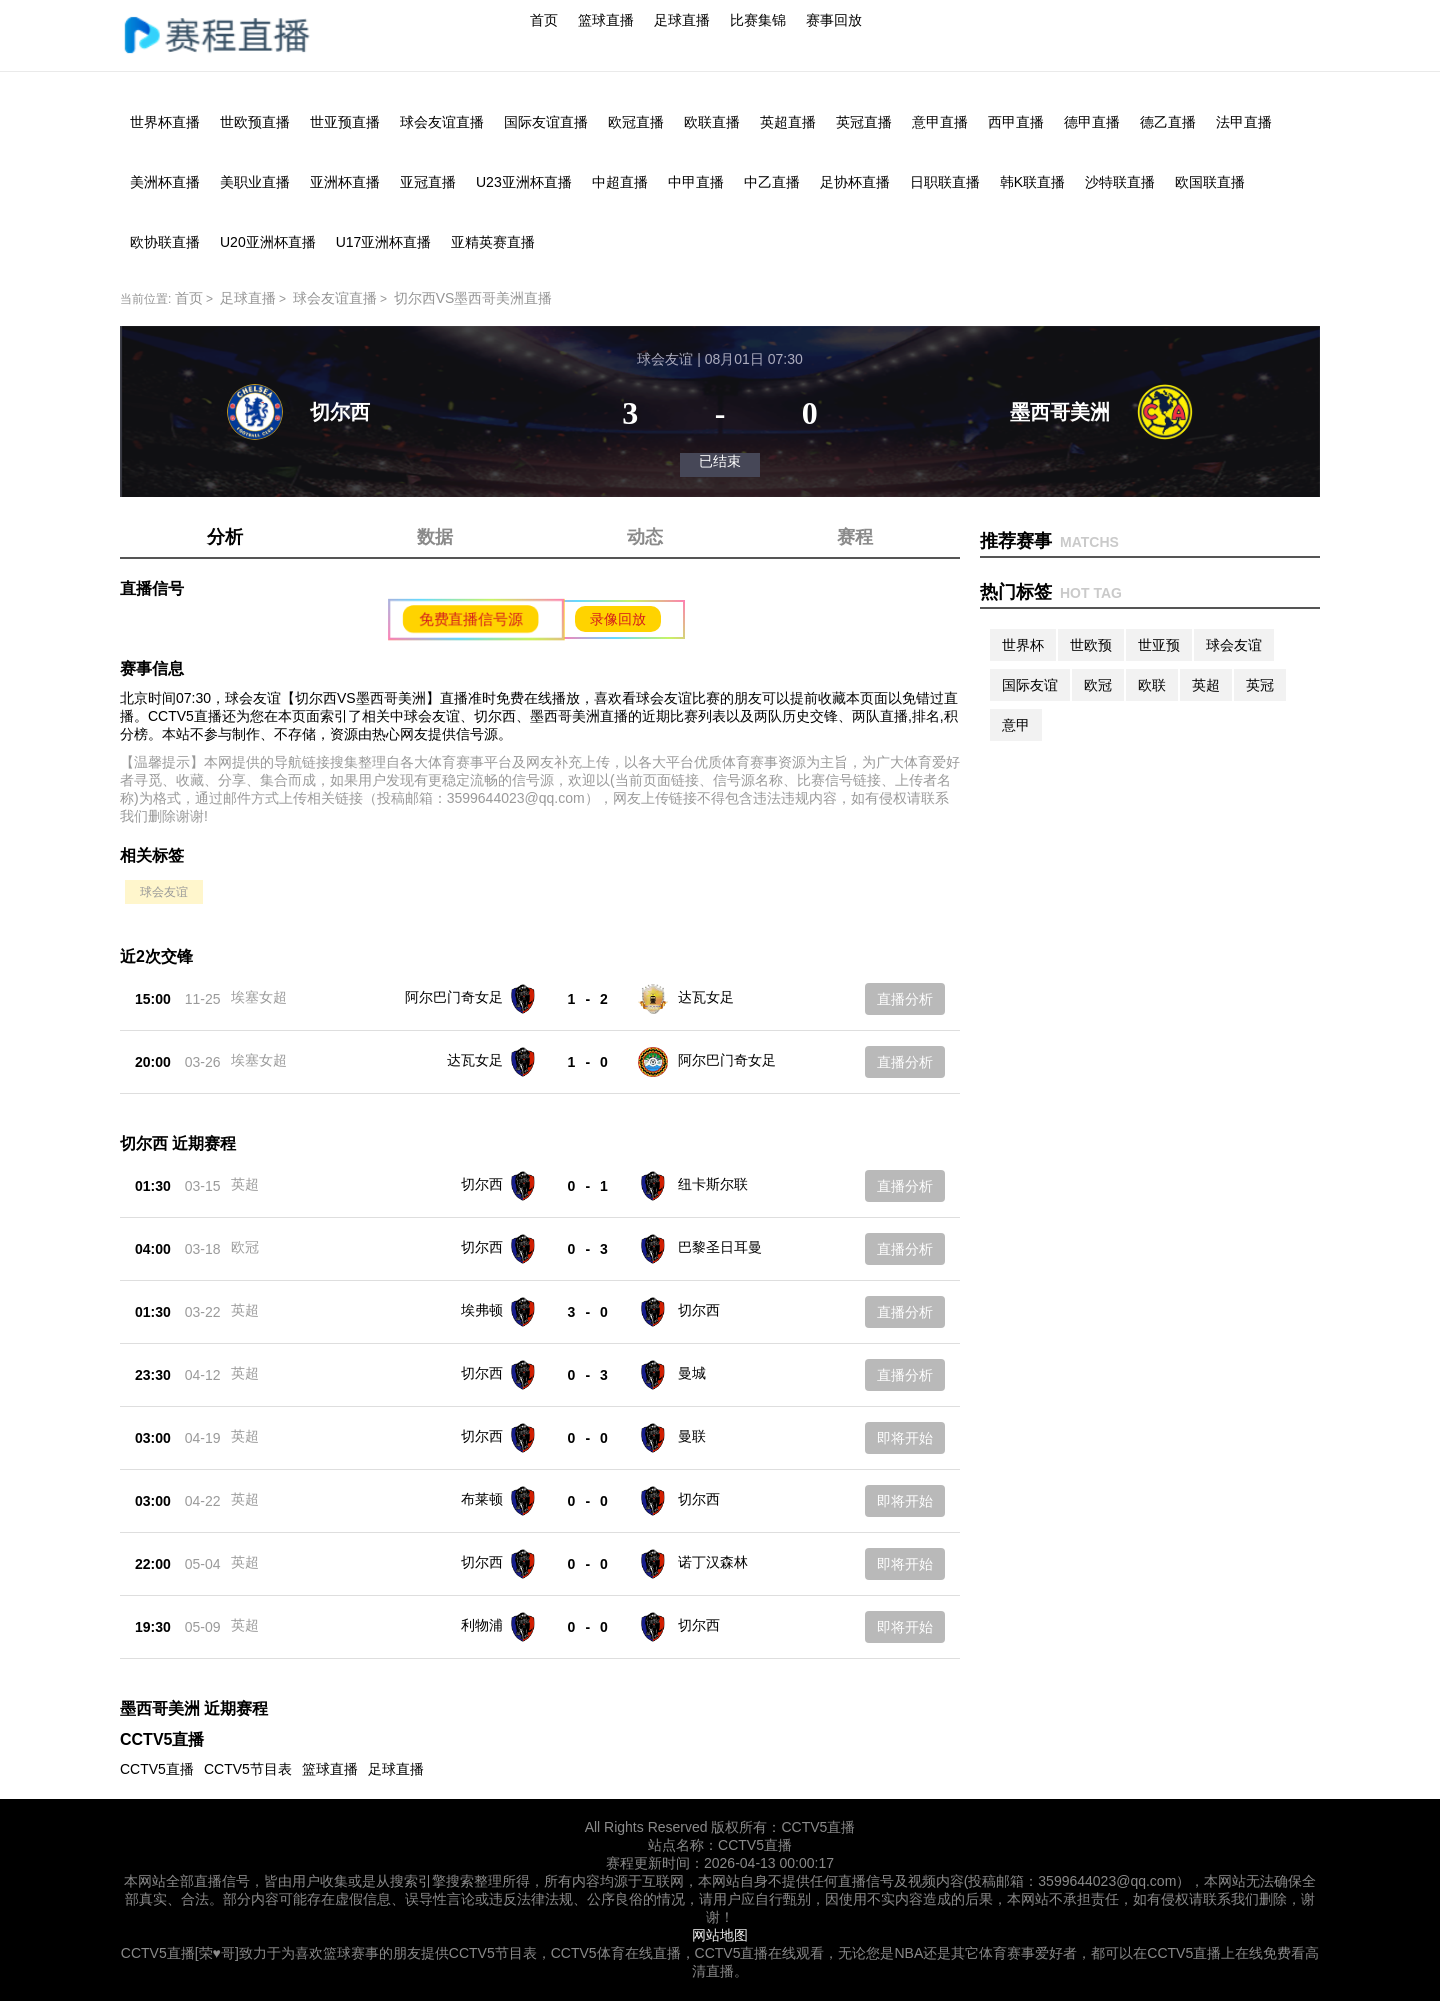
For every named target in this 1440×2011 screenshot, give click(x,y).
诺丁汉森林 (713, 1562)
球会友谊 (164, 892)
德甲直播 (1092, 122)
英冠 (1260, 685)
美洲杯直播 (165, 182)
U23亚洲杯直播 (524, 182)
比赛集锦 (758, 20)
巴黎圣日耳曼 (720, 1247)
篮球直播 (606, 20)
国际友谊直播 (546, 122)
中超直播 (620, 182)
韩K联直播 (1032, 182)
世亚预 (1159, 645)
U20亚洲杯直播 (268, 242)
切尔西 (482, 1184)
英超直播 (788, 122)
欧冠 (245, 1247)
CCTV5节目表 (248, 1769)
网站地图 (720, 1935)
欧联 (1152, 685)
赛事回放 (834, 20)
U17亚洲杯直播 (384, 242)
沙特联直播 (1120, 182)
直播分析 (905, 999)
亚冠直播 (428, 182)
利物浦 (482, 1625)
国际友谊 (1030, 685)
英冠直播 (864, 122)
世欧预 (1091, 645)
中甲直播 (696, 182)
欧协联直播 (165, 242)
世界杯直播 (165, 122)
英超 (245, 1184)
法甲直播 (1244, 122)
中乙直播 (772, 182)
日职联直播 (945, 182)
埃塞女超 (259, 997)
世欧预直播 (255, 122)
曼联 (692, 1436)
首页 (544, 20)
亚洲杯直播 (345, 182)
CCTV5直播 (157, 1769)
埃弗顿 (482, 1310)
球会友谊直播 (442, 122)
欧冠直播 (636, 122)
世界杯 (1023, 645)
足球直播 (682, 20)
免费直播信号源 (471, 619)
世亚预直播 (345, 122)
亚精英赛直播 (493, 242)
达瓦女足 (706, 997)
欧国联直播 (1210, 182)
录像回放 (618, 619)
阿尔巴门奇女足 (454, 997)
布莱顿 (482, 1499)
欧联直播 (712, 122)
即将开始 (905, 1438)
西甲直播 (1016, 122)
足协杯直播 (855, 182)
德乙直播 (1168, 122)
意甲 (1016, 725)
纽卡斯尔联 (713, 1184)
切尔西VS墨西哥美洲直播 (473, 298)
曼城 (692, 1373)
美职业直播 (255, 182)
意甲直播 (940, 122)
